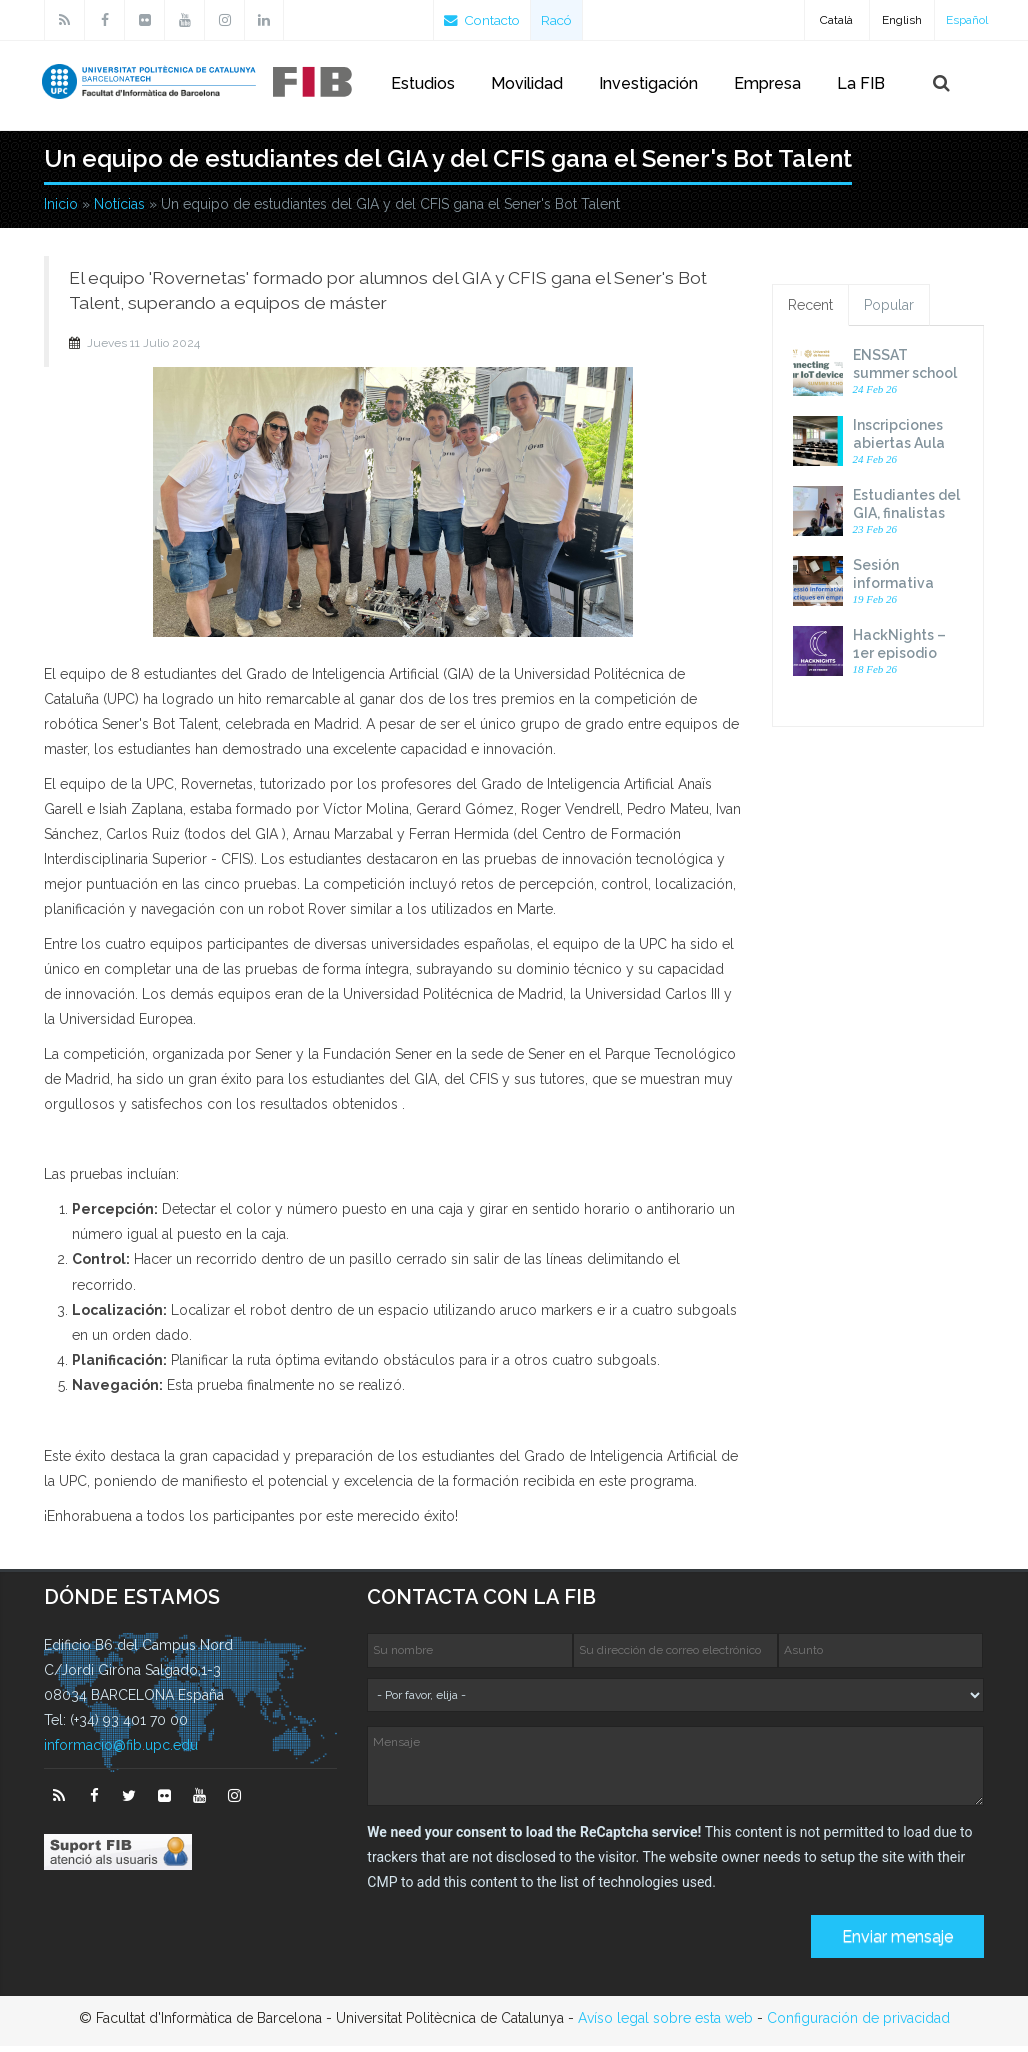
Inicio (61, 210)
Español (967, 20)
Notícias (119, 210)
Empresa (767, 83)
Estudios (423, 83)
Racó (562, 20)
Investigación (648, 83)
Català (836, 20)
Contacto (484, 20)
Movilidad (527, 83)
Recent (810, 311)
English (902, 20)
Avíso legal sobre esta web (665, 2024)
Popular (889, 311)
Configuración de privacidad (858, 2024)
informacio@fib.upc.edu (121, 1751)
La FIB (861, 83)
